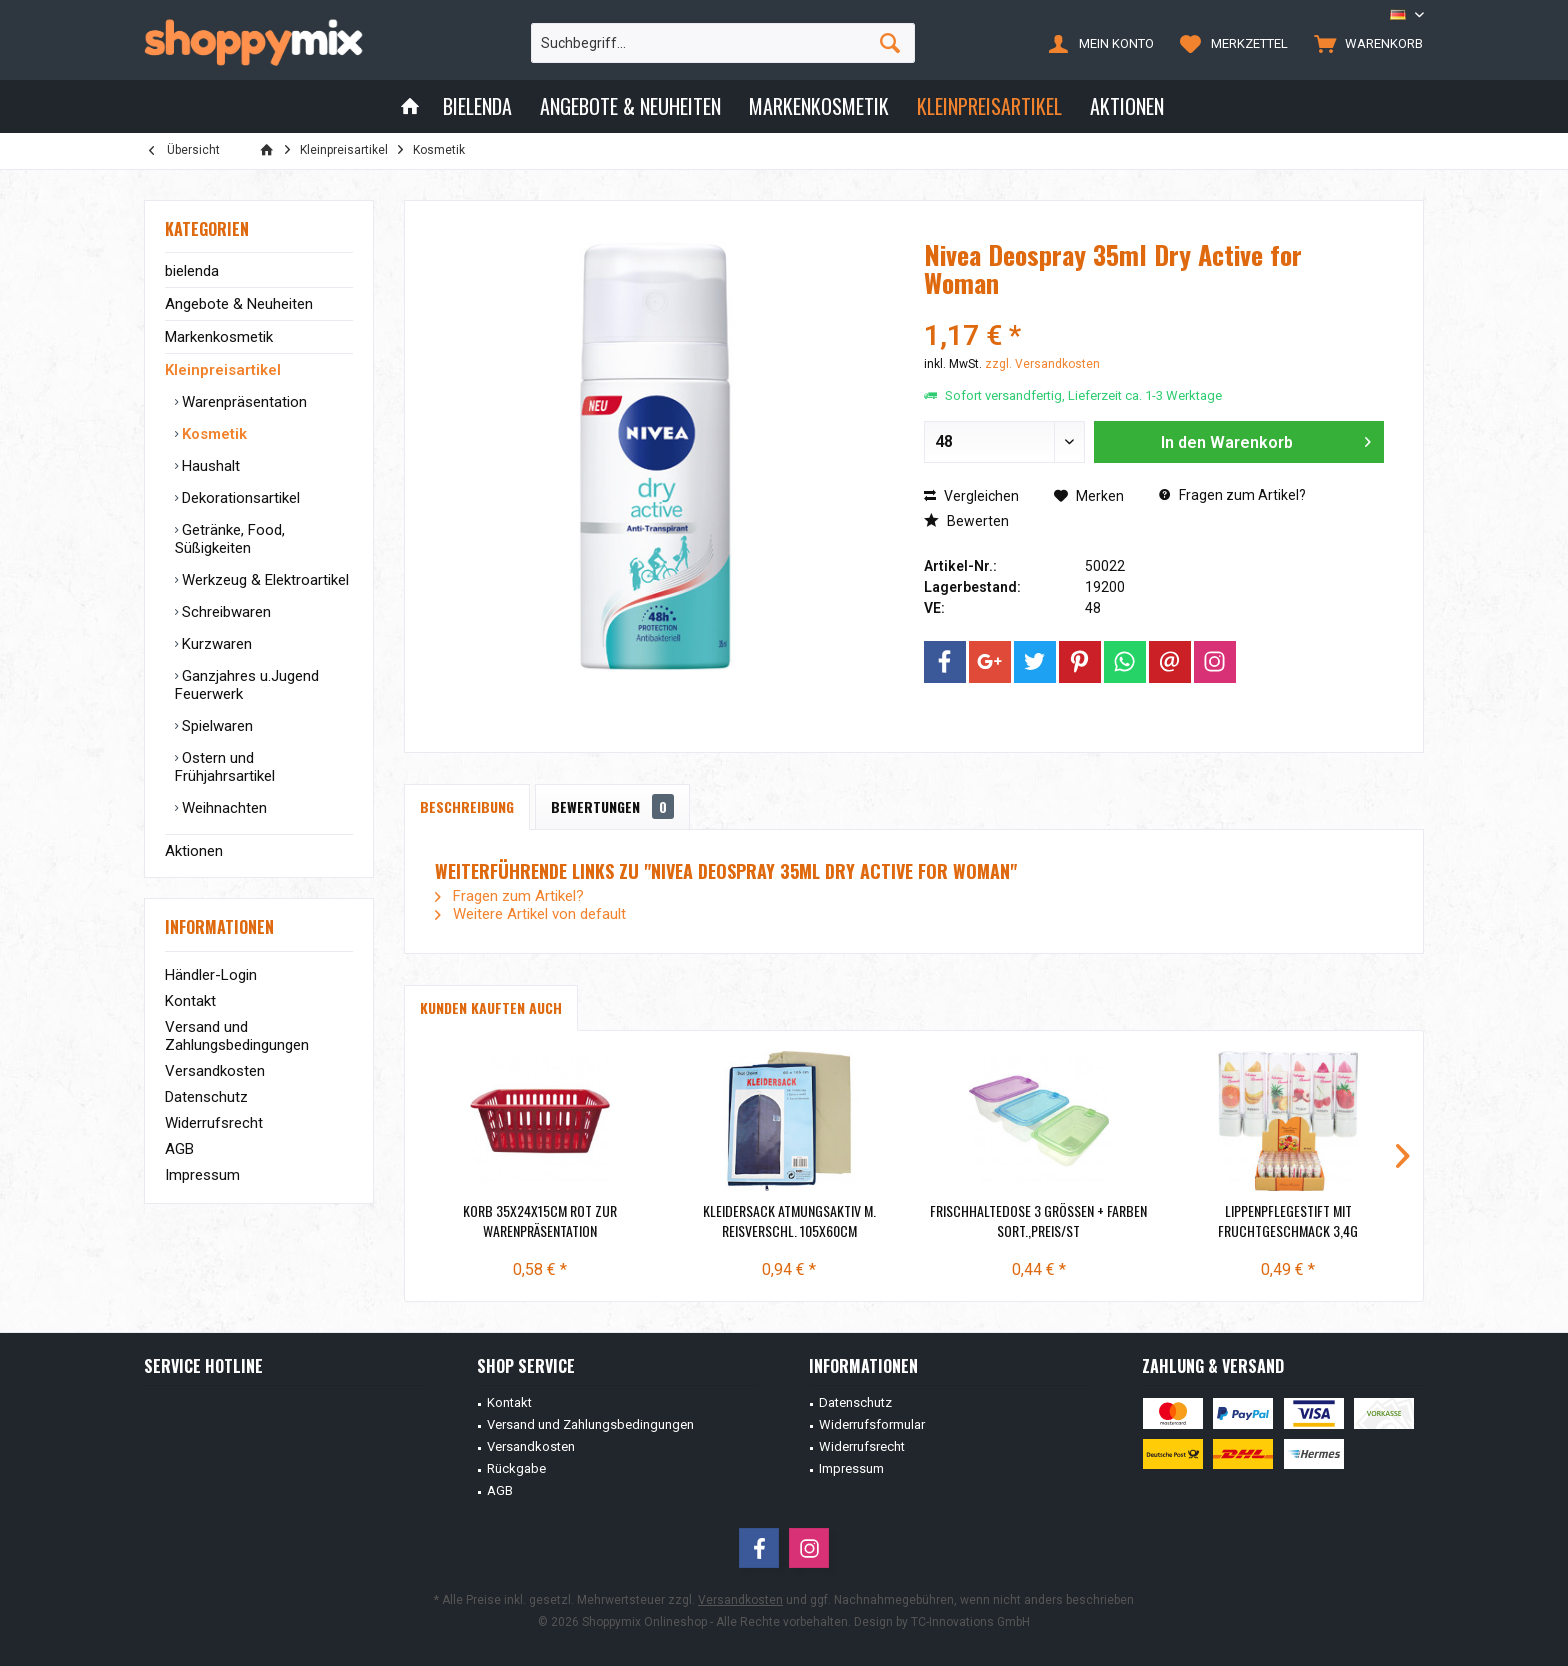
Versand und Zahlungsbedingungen (237, 1036)
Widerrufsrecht (214, 1123)
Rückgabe (516, 1468)
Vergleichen (971, 496)
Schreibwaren (224, 612)
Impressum (202, 1175)
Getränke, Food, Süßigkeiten (230, 539)
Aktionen (194, 851)
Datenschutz (206, 1097)
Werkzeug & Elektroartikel (263, 580)
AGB (179, 1149)
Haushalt (209, 466)
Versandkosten (215, 1071)
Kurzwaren (215, 644)
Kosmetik (212, 434)
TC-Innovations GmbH (970, 1622)
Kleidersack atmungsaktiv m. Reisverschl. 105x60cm (789, 1221)
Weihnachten (222, 808)
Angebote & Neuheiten (239, 304)
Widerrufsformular (872, 1424)
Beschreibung (467, 806)
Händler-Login (211, 975)
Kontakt (190, 1001)
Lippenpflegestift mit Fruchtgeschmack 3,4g (1288, 1221)
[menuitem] (1364, 43)
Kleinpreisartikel (223, 370)
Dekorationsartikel (239, 498)
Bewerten (966, 521)
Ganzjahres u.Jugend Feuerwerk (247, 685)
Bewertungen (612, 806)
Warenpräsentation (242, 402)
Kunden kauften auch (491, 1007)
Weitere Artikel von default (530, 914)
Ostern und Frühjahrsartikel (225, 767)
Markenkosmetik (219, 337)
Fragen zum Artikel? (1232, 495)
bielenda (192, 271)
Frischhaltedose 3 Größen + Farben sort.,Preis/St (1038, 1221)
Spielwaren (215, 726)
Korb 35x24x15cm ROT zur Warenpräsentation (540, 1221)
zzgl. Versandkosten (1042, 364)
